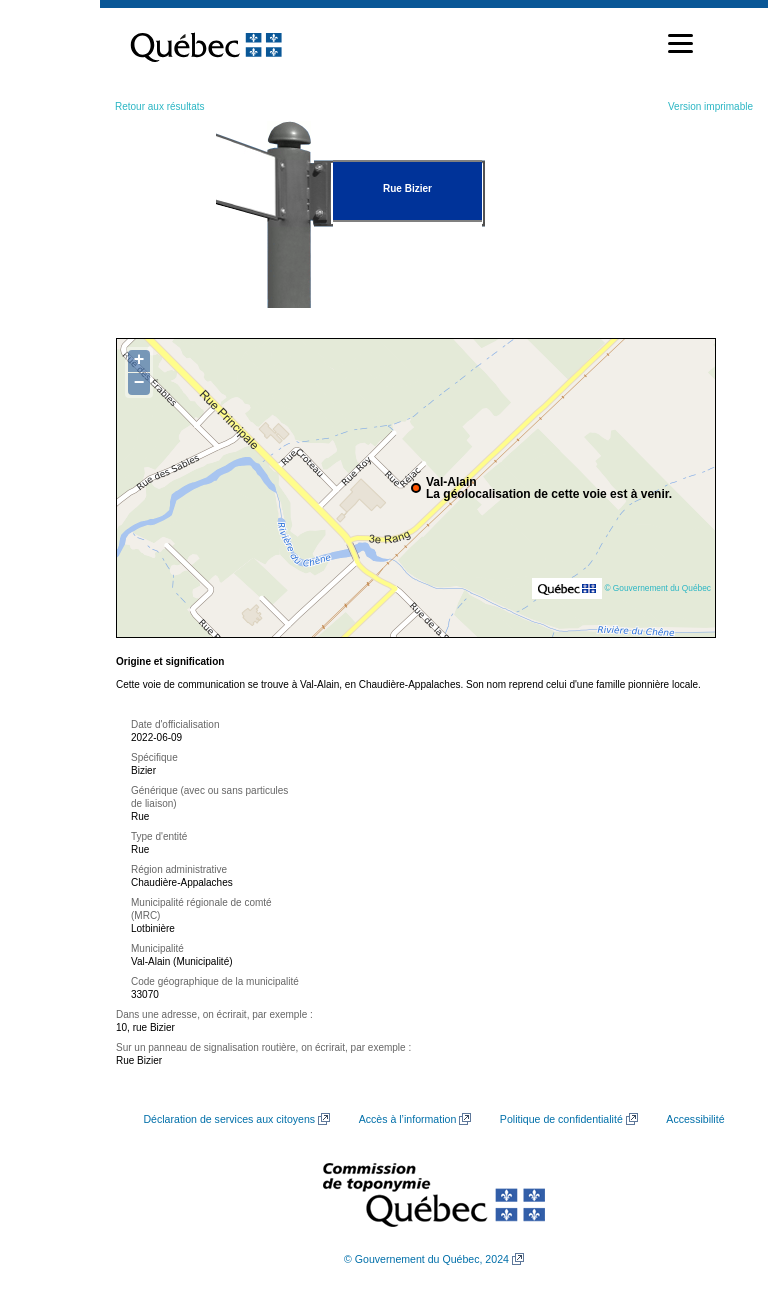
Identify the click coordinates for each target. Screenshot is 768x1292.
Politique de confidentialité (561, 1119)
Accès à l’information (408, 1119)
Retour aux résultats (160, 106)
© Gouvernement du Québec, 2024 (426, 1259)
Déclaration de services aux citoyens (229, 1119)
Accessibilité (695, 1119)
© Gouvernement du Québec (657, 588)
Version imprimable (710, 106)
